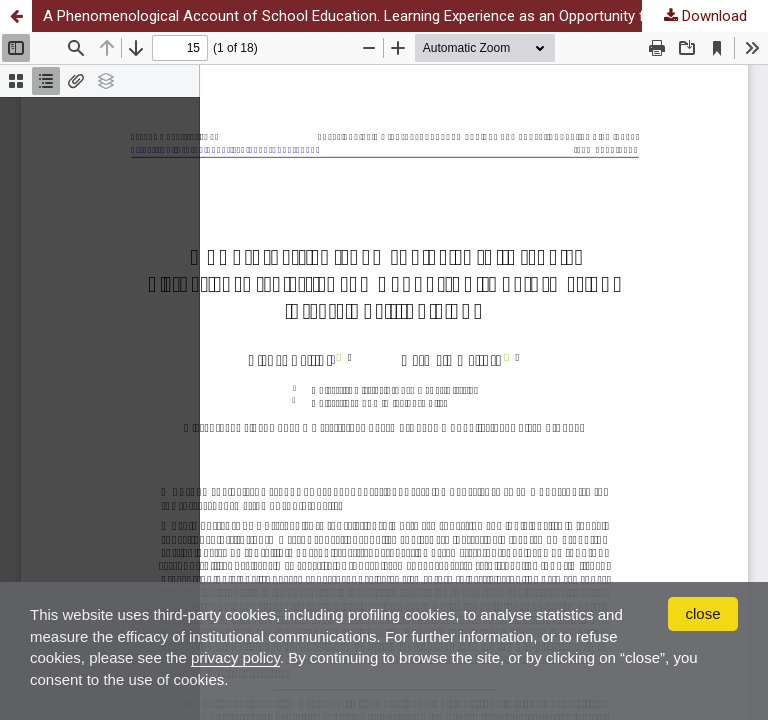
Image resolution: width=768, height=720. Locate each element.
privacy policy (235, 657)
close (702, 613)
